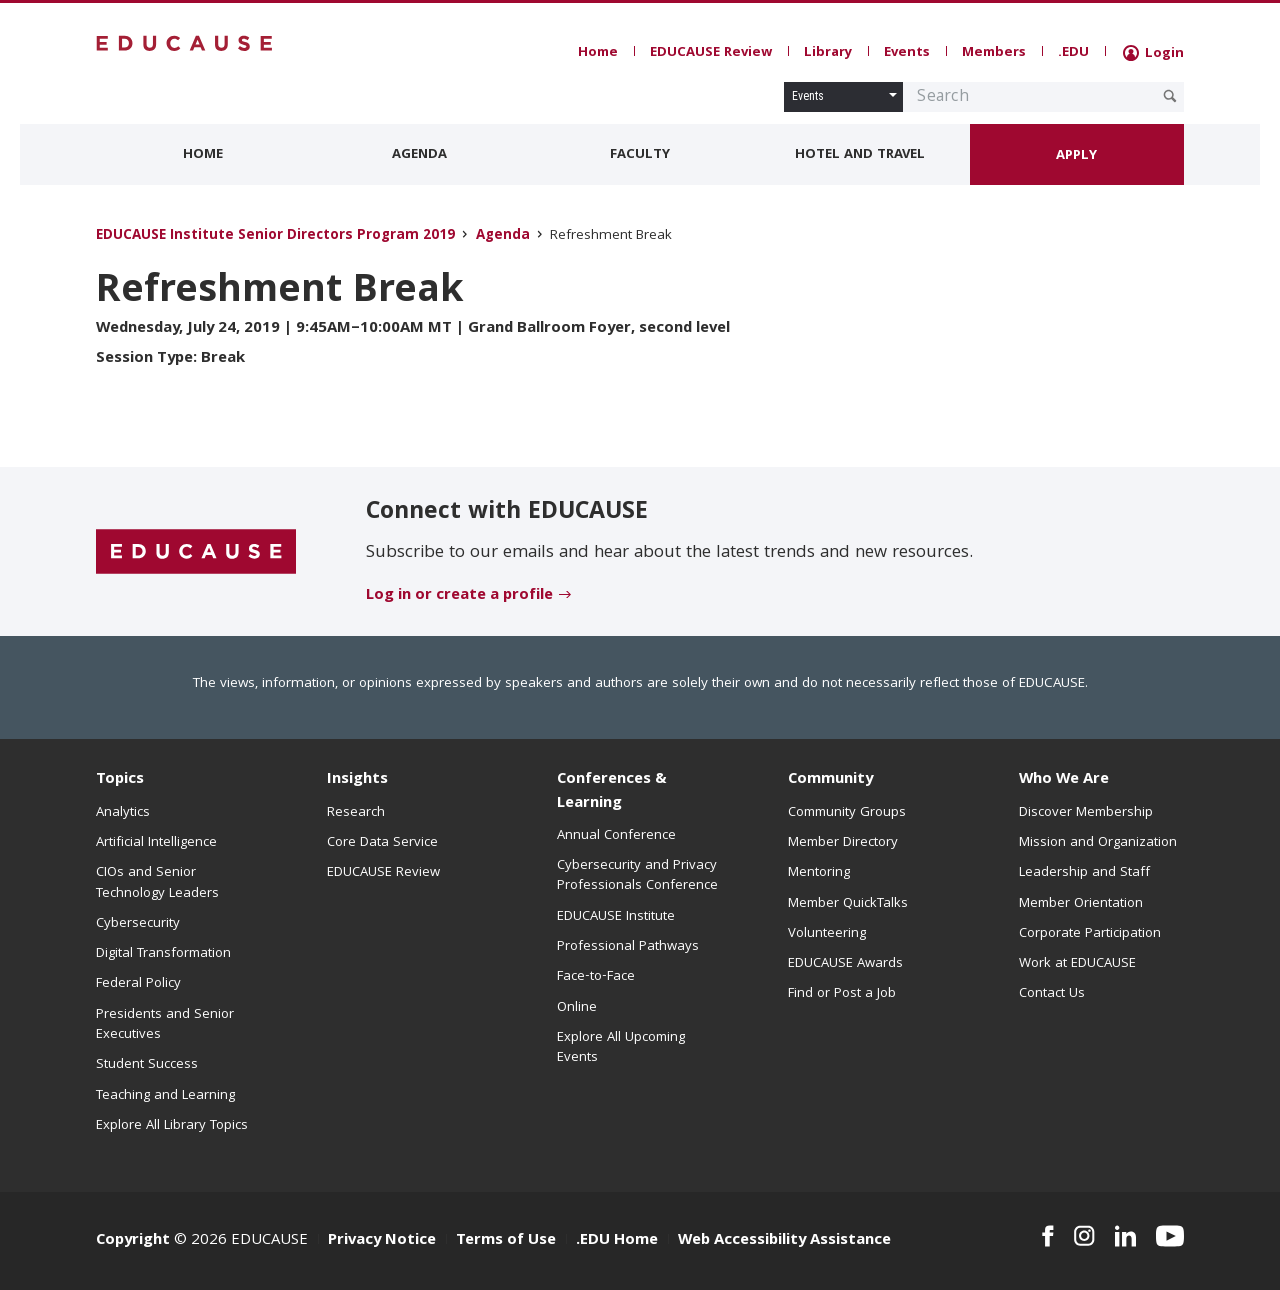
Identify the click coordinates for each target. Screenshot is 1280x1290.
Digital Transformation (163, 954)
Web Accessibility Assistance (784, 1241)
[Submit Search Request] (1170, 96)
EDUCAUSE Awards (845, 964)
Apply (1076, 156)
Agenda (419, 155)
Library (828, 53)
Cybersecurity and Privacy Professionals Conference (637, 876)
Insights (357, 780)
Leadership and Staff (1084, 873)
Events (907, 53)
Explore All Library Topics (172, 1126)
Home (598, 53)
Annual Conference (616, 836)
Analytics (123, 813)
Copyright (133, 1241)
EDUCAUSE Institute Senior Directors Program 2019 (275, 236)
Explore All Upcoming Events (621, 1048)
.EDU (1073, 53)
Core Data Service (382, 843)
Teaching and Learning (165, 1096)
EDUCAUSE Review (711, 53)
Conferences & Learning (612, 791)
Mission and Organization (1098, 843)
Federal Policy (138, 984)
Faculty (640, 155)
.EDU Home (617, 1241)
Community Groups (847, 813)
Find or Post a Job (842, 994)
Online (577, 1008)
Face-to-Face (596, 977)
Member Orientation (1081, 904)
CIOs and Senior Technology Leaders (157, 883)
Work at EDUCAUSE (1077, 964)
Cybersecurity (138, 924)
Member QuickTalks (848, 904)
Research (356, 813)
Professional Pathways (628, 947)
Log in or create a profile (459, 596)
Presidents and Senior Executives (165, 1025)
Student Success (147, 1065)
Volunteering (827, 934)
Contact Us (1052, 994)
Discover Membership (1086, 813)
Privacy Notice (382, 1241)
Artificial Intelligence (156, 843)
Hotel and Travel (860, 155)
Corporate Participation (1090, 934)
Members (994, 53)
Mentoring (819, 873)
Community (830, 780)
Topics (120, 780)
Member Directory (843, 843)
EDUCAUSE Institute (616, 917)
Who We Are (1064, 780)
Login (1153, 54)
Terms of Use (506, 1241)
